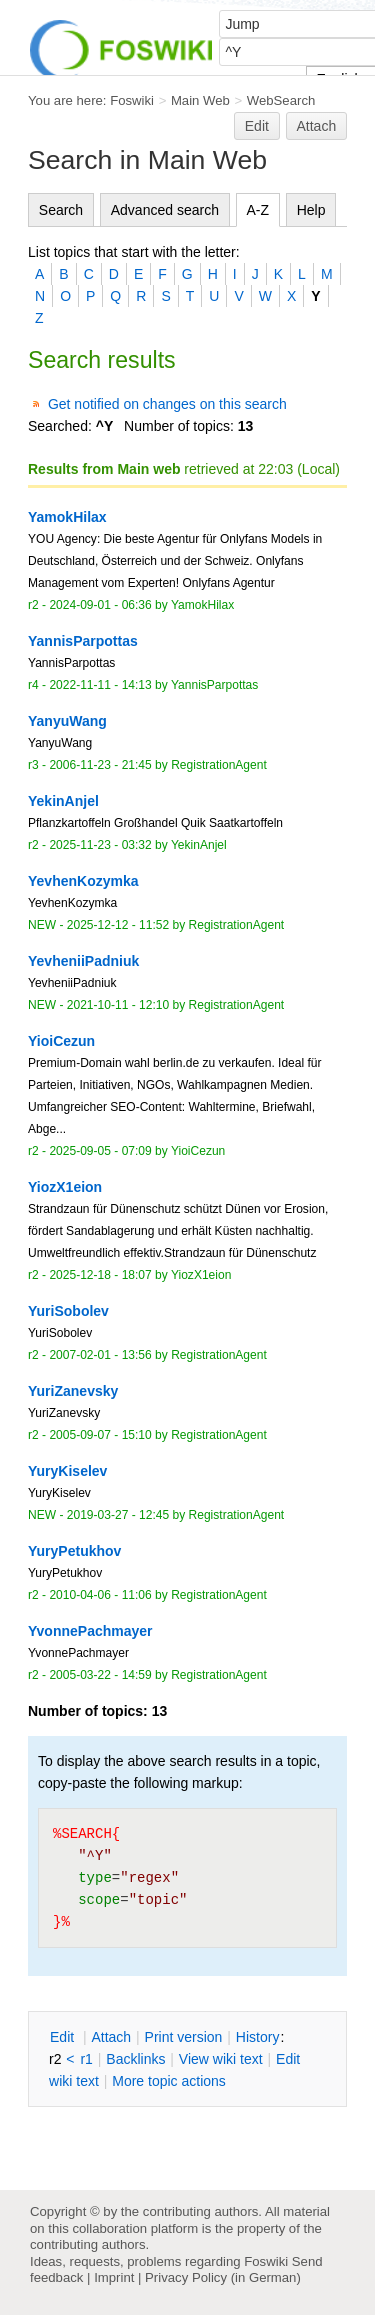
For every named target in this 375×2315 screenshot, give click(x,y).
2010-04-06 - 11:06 (100, 1595)
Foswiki (132, 100)
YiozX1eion (201, 1275)
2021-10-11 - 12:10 (118, 1005)
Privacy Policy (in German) (223, 2277)
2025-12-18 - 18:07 (100, 1275)
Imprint (114, 2277)
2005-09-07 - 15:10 (100, 1435)
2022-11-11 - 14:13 (100, 685)
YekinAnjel (199, 845)
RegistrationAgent (219, 765)
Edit (257, 126)
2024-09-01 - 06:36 (100, 605)
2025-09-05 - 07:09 (100, 1151)
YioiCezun (198, 1151)
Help (311, 210)
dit (64, 2037)
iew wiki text (221, 2059)
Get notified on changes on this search (167, 404)
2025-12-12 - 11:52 (118, 925)
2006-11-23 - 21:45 (100, 765)
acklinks (135, 2059)
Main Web (200, 100)
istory (258, 2037)
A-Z (258, 210)
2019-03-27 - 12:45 (118, 1515)
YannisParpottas (214, 685)
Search (61, 210)
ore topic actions (169, 2081)
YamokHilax (202, 605)
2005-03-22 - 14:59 (100, 1675)
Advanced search (165, 210)
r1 (86, 2059)
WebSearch (281, 100)
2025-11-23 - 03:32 (100, 845)
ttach (111, 2037)
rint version (184, 2037)
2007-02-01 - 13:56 (100, 1355)
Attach (317, 126)
